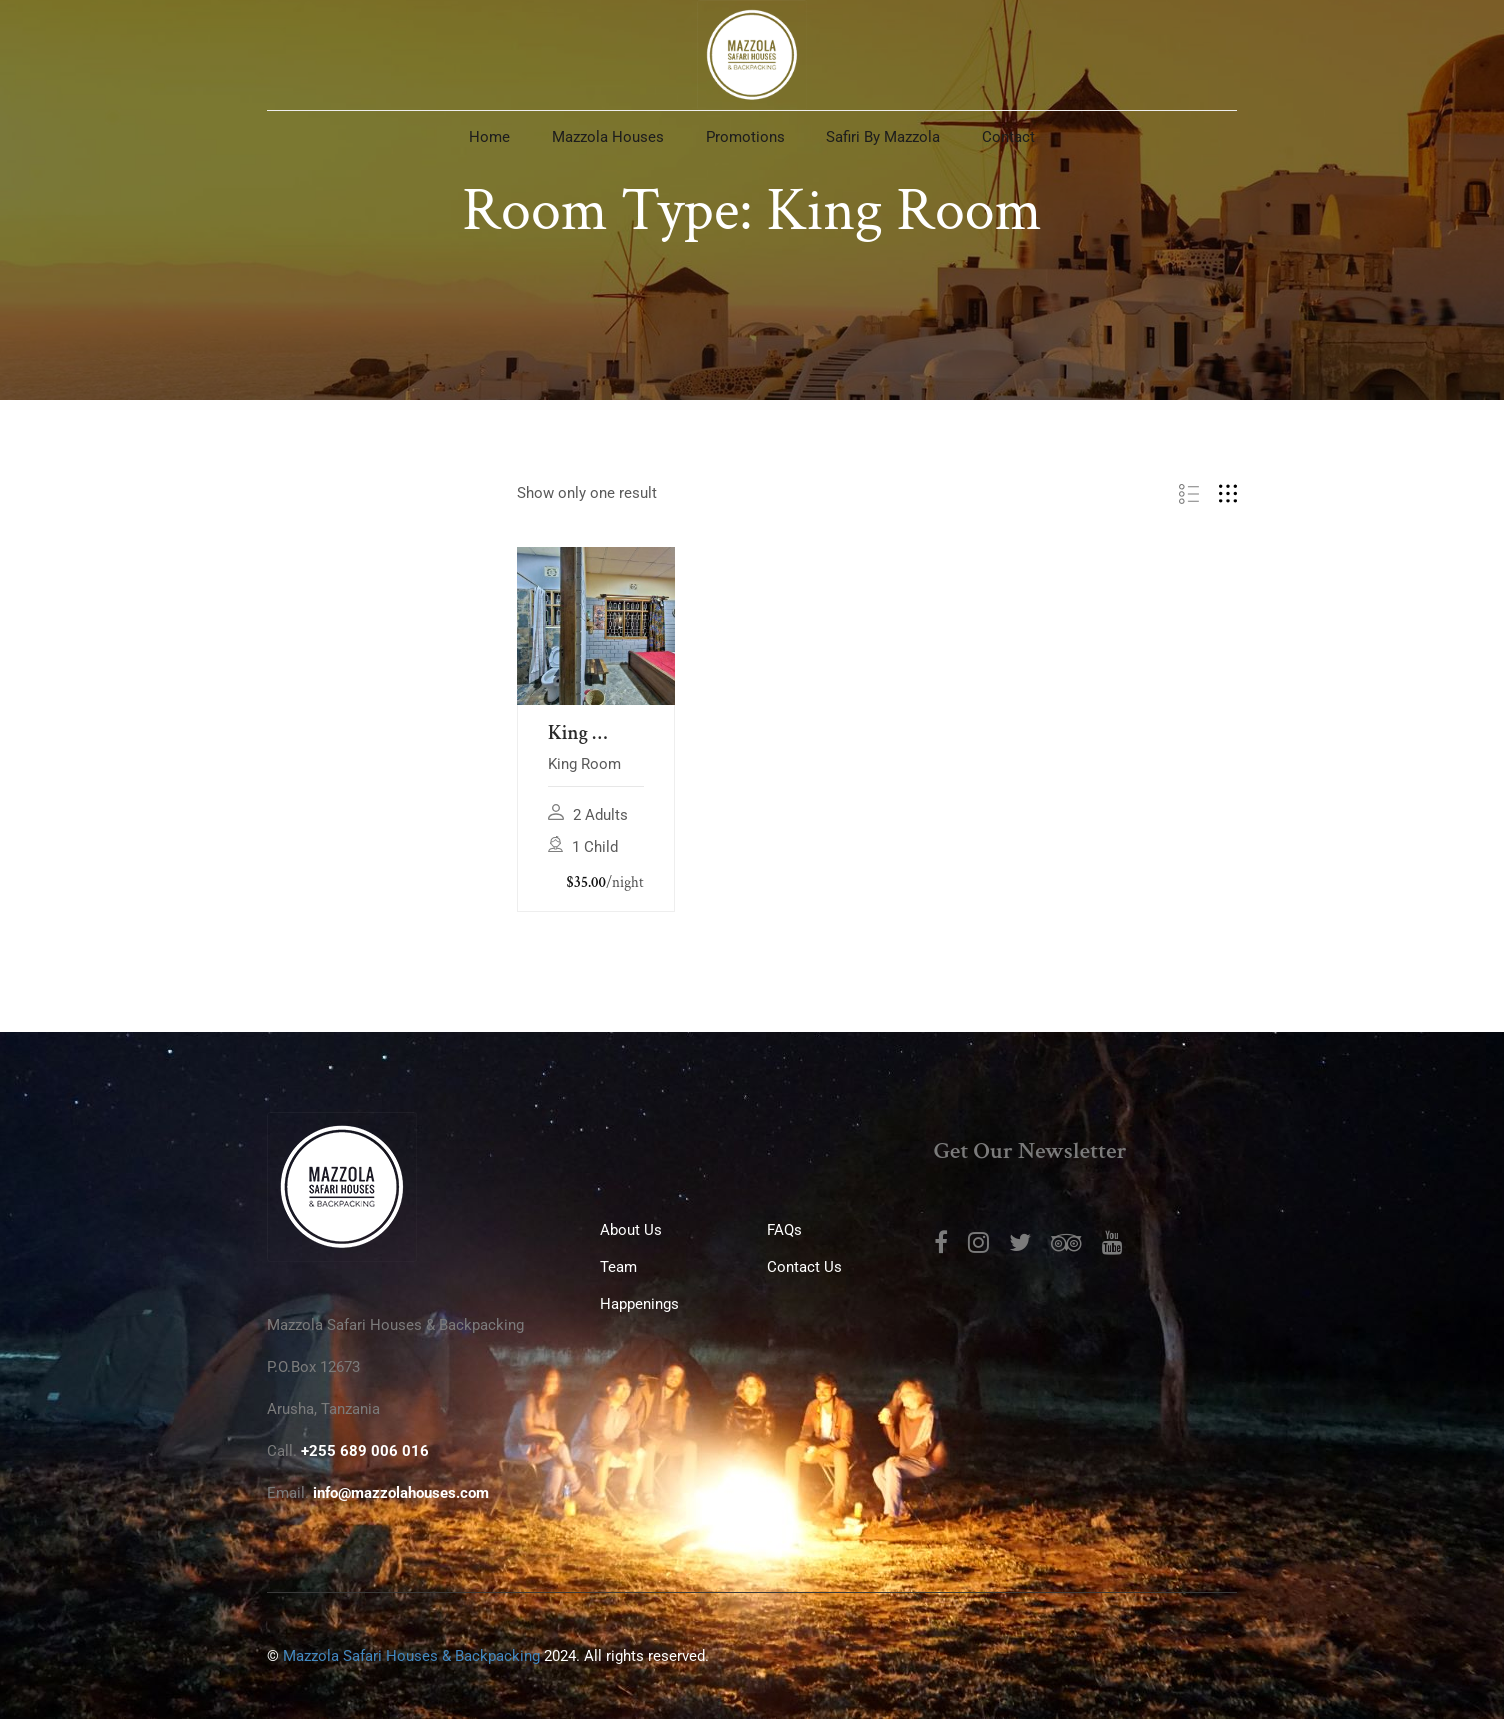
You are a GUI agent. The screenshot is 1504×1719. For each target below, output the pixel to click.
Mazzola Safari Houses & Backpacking (411, 1656)
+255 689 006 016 (365, 1451)
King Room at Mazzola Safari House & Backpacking (596, 733)
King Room (584, 764)
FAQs (784, 1230)
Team (618, 1267)
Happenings (639, 1304)
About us (631, 1230)
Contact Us (804, 1267)
